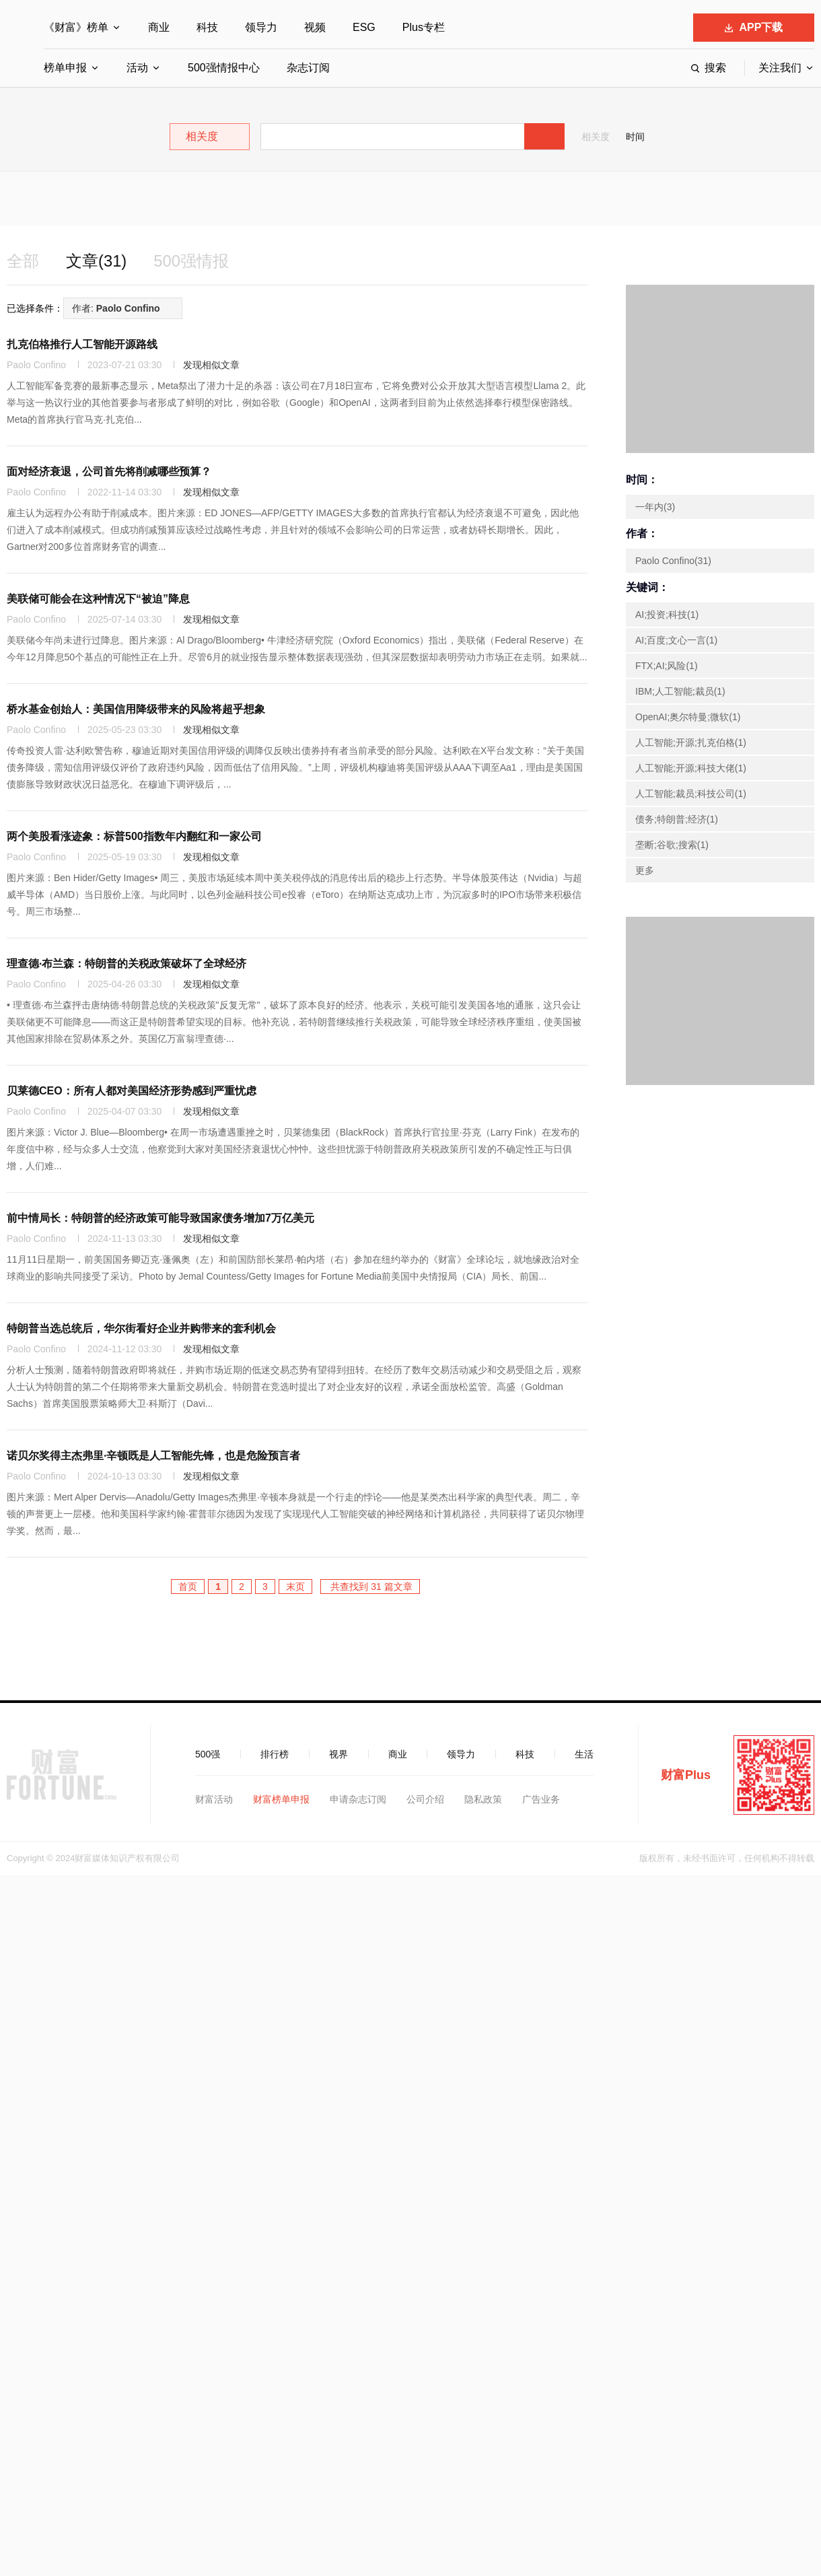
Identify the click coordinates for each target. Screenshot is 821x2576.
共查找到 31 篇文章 (370, 1586)
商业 (159, 27)
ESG (364, 27)
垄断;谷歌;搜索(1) (672, 844)
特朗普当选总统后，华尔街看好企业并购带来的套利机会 (141, 1328)
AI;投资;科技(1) (667, 614)
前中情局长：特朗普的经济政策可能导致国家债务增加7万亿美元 (160, 1218)
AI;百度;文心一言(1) (676, 640)
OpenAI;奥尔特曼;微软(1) (687, 716)
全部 (23, 261)
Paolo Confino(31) (673, 560)
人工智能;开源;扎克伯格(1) (690, 742)
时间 (635, 136)
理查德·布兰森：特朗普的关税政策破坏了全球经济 (126, 963)
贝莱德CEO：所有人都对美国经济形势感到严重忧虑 (131, 1090)
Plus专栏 (423, 27)
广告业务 (541, 1799)
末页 (295, 1586)
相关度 (595, 136)
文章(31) (96, 261)
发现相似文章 (211, 364)
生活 (584, 1754)
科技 (207, 27)
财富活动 (214, 1799)
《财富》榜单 (76, 27)
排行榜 (274, 1754)
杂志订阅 (308, 67)
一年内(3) (655, 506)
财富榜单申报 (281, 1799)
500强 (207, 1754)
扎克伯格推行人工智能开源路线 (82, 344)
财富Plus (686, 1775)
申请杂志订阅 (358, 1799)
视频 (315, 27)
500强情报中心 (224, 67)
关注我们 (779, 67)
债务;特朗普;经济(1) (676, 819)
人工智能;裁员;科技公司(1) (690, 793)
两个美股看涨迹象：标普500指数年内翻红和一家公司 (134, 836)
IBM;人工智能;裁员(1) (680, 691)
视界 (338, 1754)
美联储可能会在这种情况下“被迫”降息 (98, 598)
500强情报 (191, 261)
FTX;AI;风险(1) (666, 665)
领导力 (261, 27)
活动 (137, 67)
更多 (644, 870)
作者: (116, 308)
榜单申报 (65, 67)
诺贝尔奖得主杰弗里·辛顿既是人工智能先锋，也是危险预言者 (153, 1455)
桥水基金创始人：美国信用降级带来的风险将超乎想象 (136, 709)
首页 (187, 1586)
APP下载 (754, 27)
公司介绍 (425, 1799)
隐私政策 (483, 1799)
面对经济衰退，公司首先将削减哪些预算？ (109, 471)
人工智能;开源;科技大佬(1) (690, 768)
